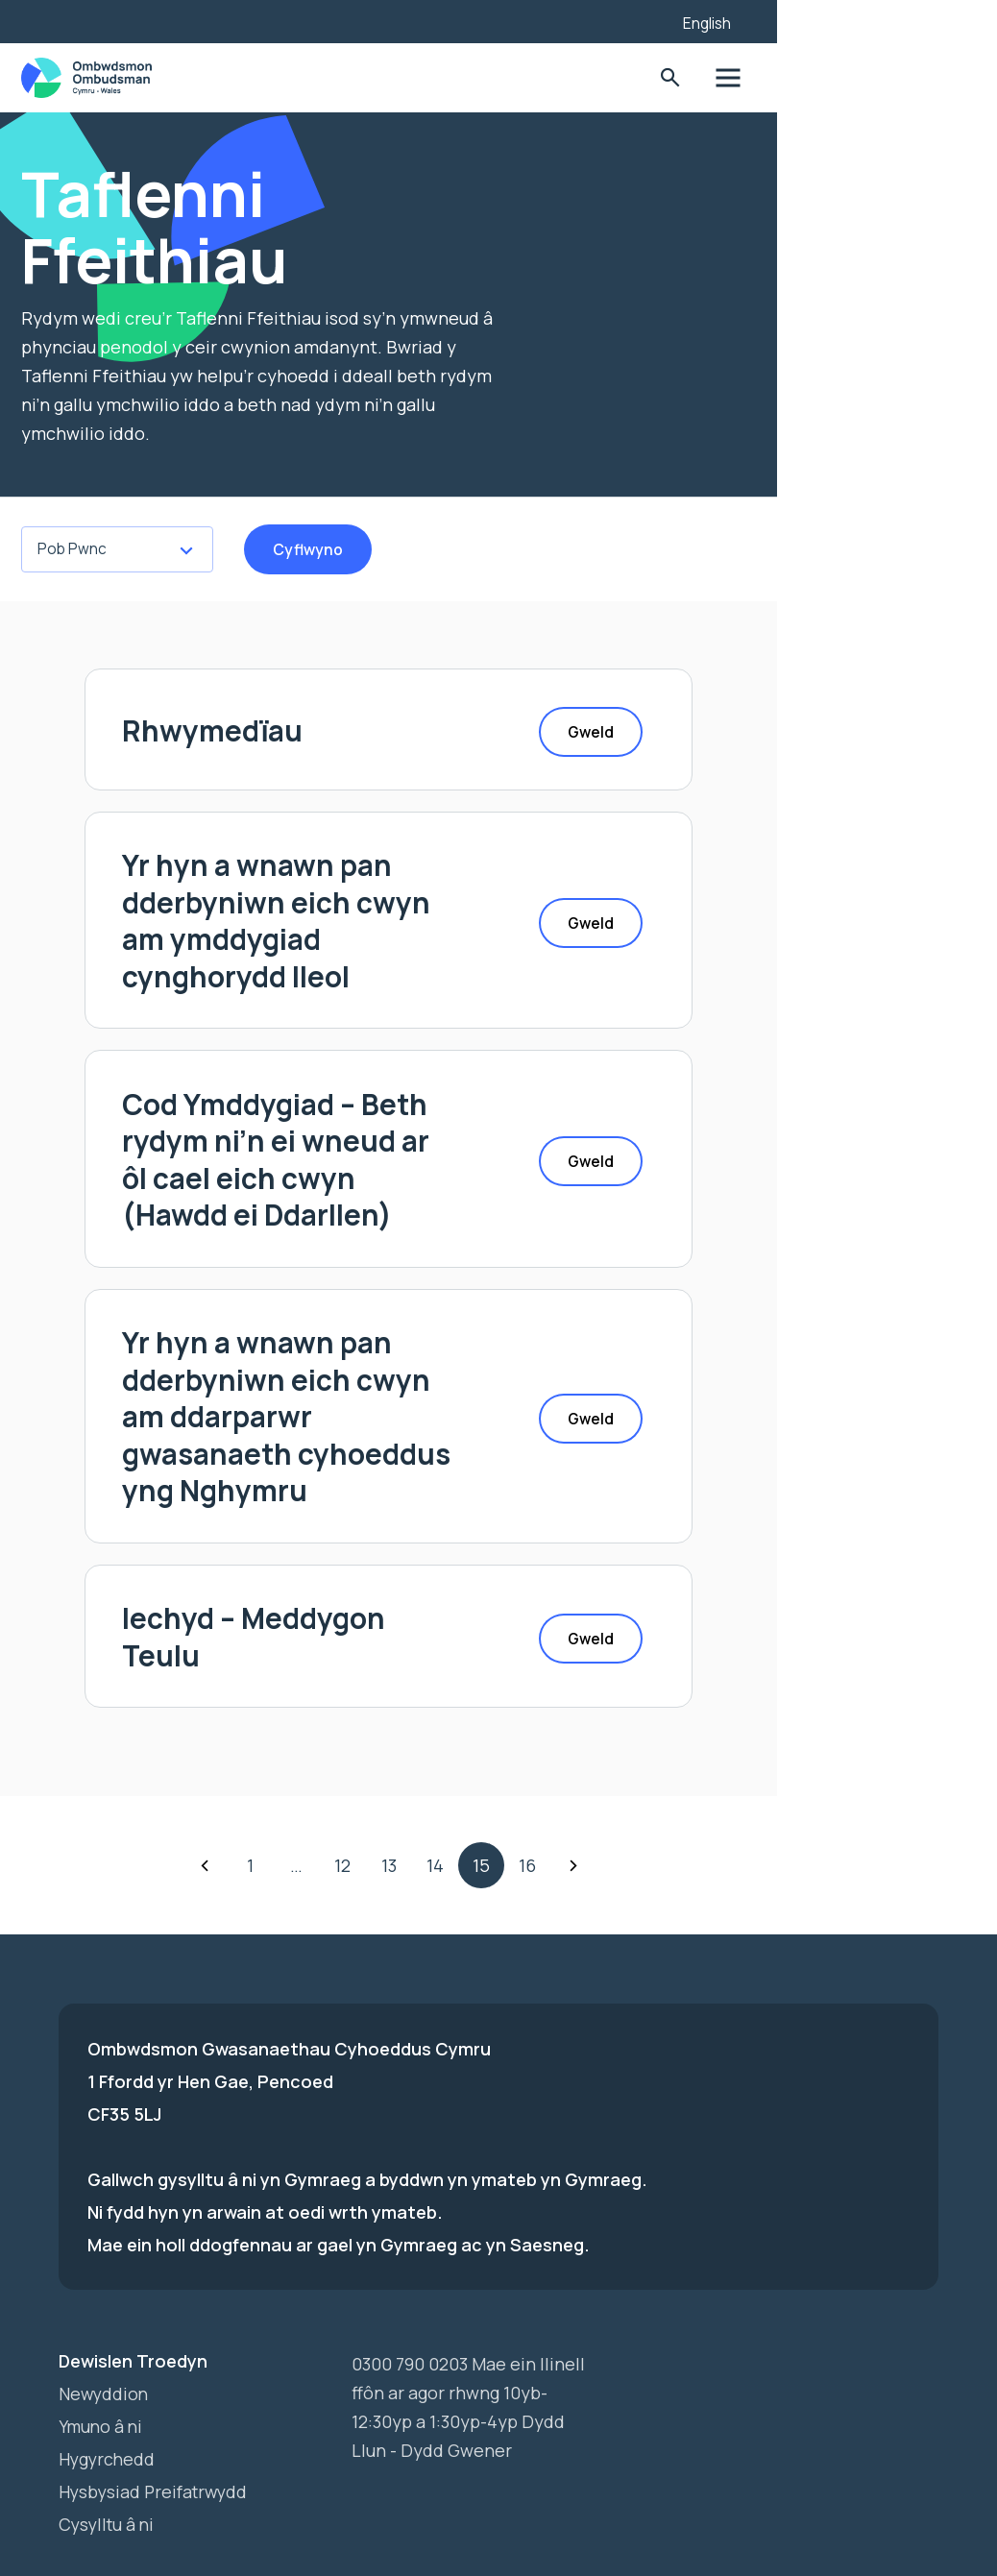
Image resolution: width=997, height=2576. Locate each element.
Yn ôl (314, 1804)
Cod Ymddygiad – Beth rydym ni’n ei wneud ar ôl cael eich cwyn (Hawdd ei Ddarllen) (387, 1138)
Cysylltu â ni (108, 2462)
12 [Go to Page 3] (453, 1803)
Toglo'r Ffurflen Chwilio (850, 78)
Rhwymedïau (273, 733)
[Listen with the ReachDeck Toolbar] (819, 19)
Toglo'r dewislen (910, 78)
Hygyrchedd (108, 2397)
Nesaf (683, 1804)
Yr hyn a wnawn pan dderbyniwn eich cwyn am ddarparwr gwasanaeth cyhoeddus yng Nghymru (366, 1377)
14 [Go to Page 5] (544, 1803)
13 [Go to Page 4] (498, 1803)
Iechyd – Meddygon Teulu (361, 1582)
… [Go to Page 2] (407, 1803)
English (888, 23)
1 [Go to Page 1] (360, 1803)
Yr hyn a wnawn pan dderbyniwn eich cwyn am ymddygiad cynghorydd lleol (382, 918)
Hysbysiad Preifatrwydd (157, 2430)
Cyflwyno (346, 549)
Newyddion (105, 2332)
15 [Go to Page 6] (590, 1803)
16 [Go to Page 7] (636, 1803)
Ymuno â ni (102, 2364)
